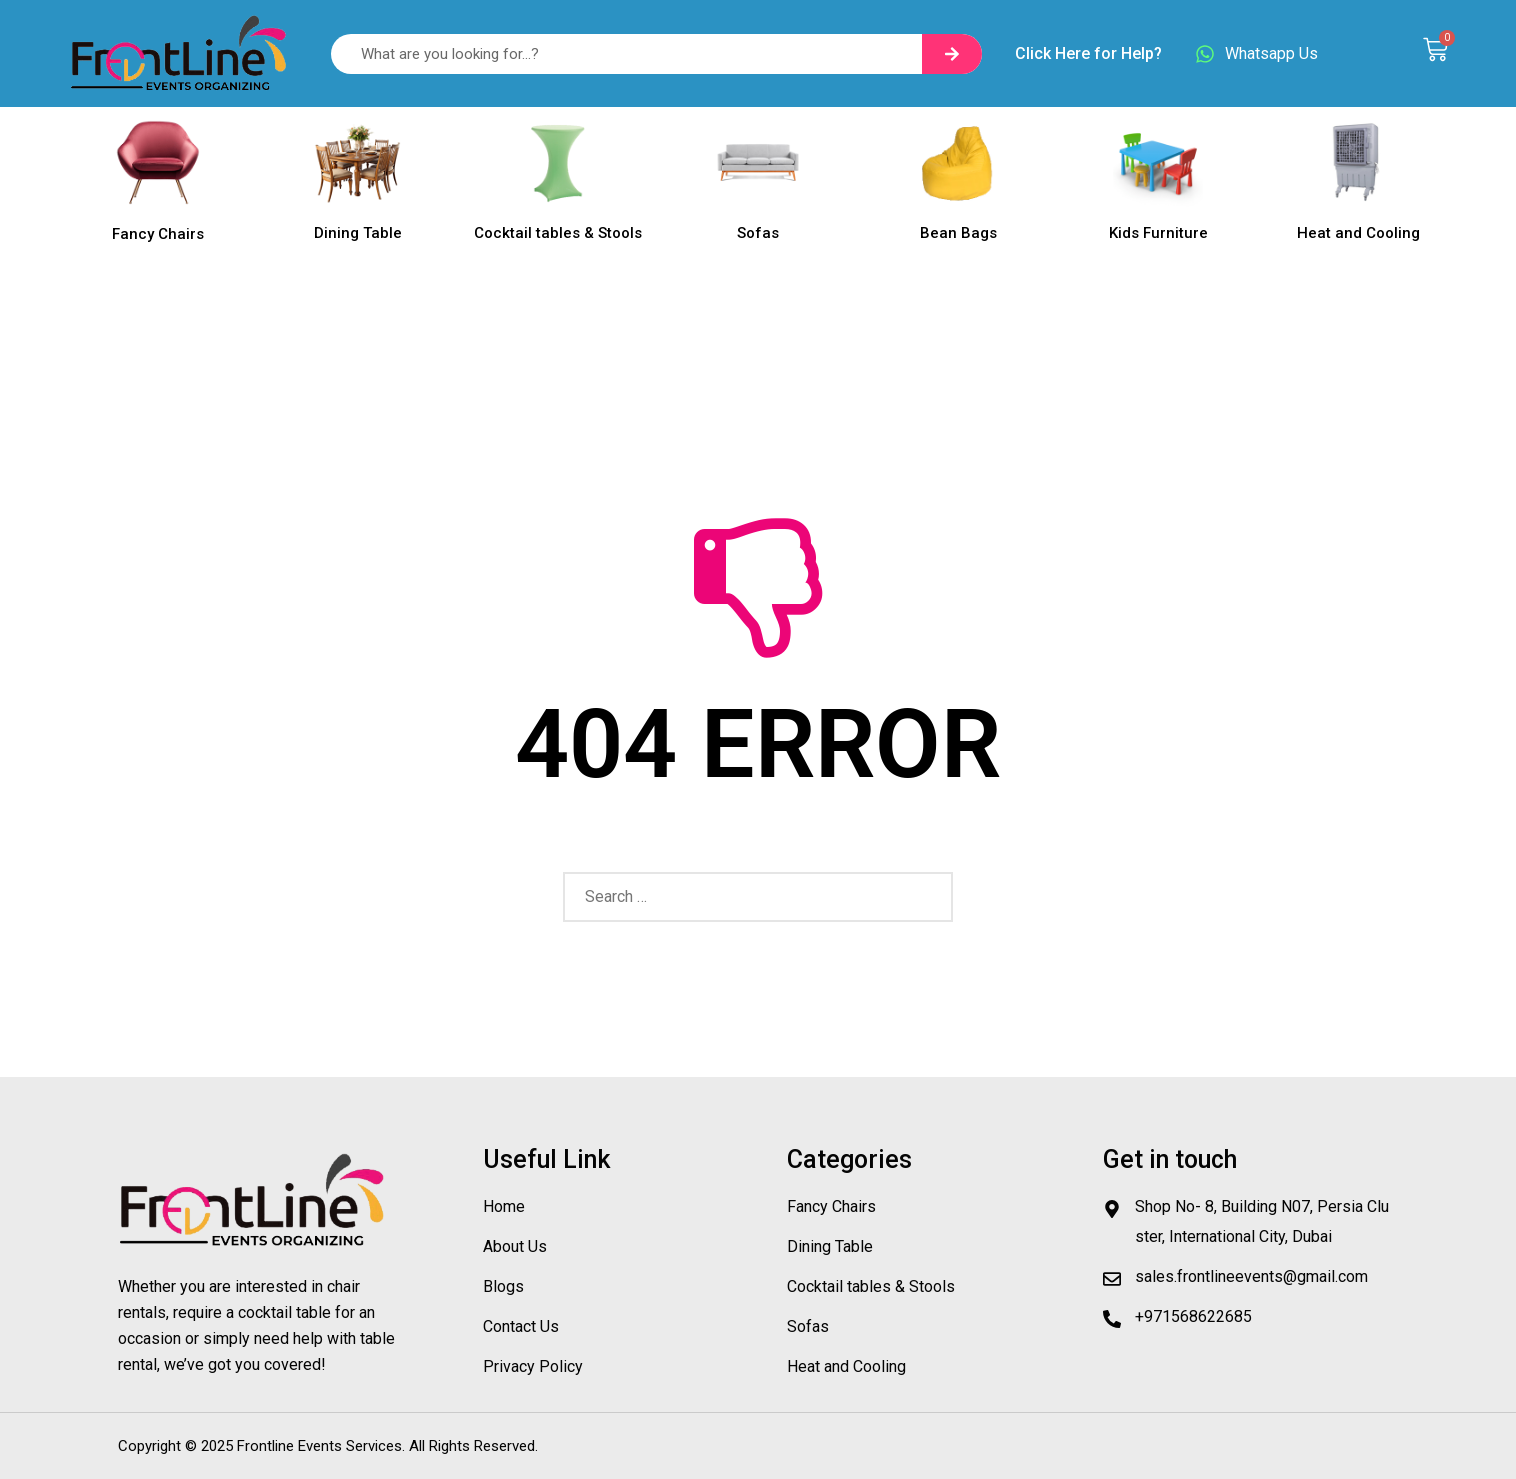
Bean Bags (958, 233)
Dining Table (358, 233)
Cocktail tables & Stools (558, 233)
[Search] (952, 54)
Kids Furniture (1158, 233)
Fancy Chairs (158, 234)
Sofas (758, 233)
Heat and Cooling (1358, 233)
